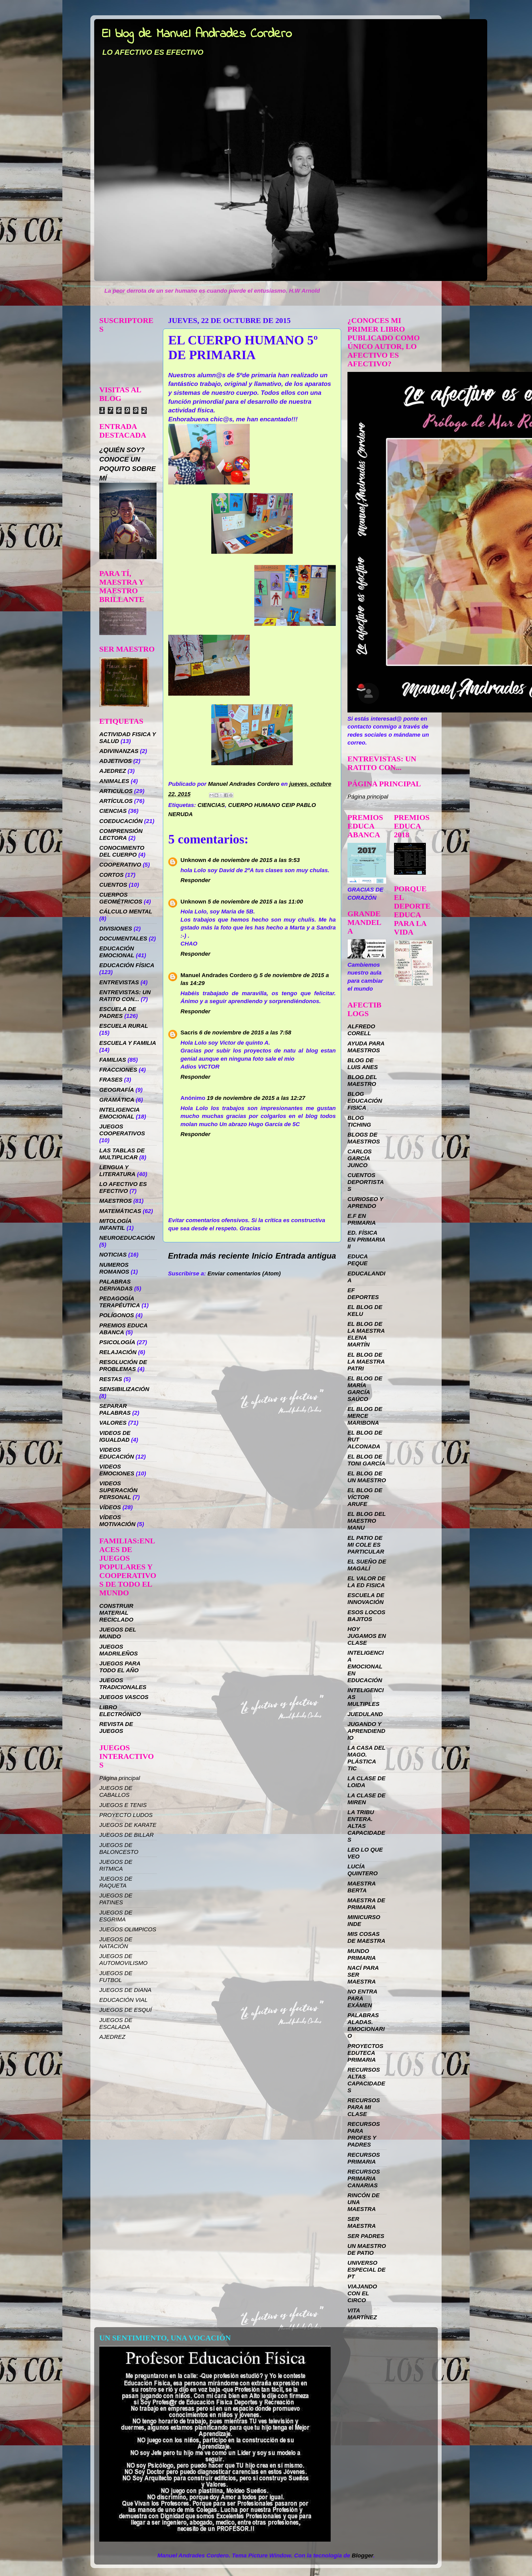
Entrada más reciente (208, 1255)
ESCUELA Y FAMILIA (127, 1043)
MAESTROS (115, 1201)
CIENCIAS (211, 805)
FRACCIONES (118, 1070)
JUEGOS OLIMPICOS (127, 1929)
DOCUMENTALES (123, 938)
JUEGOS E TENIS (123, 1805)
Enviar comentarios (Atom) (244, 1273)
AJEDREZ (112, 771)
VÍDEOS (110, 1507)
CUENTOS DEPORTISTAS (365, 1182)
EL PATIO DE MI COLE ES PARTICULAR (365, 1545)
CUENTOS (113, 885)
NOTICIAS (113, 1254)
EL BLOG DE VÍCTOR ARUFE (364, 1497)
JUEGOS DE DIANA (125, 1990)
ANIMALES (114, 781)
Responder (195, 880)
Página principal (119, 1778)
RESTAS (110, 1379)
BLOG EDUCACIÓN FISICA (364, 1101)
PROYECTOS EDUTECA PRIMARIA (365, 2053)
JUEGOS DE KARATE (128, 1825)
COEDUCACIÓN (121, 821)
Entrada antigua (305, 1255)
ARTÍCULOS (116, 801)
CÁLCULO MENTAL (125, 911)
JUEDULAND (365, 1714)
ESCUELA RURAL (123, 1026)
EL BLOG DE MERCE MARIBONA (364, 1416)
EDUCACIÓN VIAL (123, 2000)
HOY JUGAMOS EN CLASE (366, 1636)
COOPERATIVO (120, 864)
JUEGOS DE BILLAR (126, 1835)
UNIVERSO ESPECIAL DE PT (366, 2270)
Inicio (262, 1255)
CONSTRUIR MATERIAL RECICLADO (116, 1613)
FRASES (110, 1079)
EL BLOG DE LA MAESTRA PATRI (366, 1362)
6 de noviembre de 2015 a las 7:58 (245, 1032)
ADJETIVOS (115, 761)
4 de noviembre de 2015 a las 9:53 (254, 860)
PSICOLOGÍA (117, 1342)
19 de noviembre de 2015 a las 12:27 (256, 1098)
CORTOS (111, 875)
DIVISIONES (115, 928)
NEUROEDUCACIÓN (127, 1238)
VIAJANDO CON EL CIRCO (362, 2293)
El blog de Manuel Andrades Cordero (197, 34)
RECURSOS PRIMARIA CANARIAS (363, 2178)
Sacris (189, 1032)
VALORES (113, 1423)
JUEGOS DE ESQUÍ (125, 2010)
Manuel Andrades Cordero (216, 975)
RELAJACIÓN (117, 1352)
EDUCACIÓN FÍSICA (126, 965)
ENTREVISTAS (119, 982)
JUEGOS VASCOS (123, 1697)
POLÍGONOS (116, 1315)
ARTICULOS (116, 791)
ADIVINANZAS (118, 751)
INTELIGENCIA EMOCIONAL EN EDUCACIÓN (365, 1666)
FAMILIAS (112, 1060)
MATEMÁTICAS (120, 1211)
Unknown (193, 860)
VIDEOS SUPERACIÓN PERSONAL (118, 1490)
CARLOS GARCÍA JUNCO (359, 1158)
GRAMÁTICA (116, 1100)
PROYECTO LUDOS (126, 1815)
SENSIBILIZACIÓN (124, 1389)
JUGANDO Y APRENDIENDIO (366, 1731)
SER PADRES (365, 2236)
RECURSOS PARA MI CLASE (363, 2107)
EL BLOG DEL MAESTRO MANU (366, 1521)
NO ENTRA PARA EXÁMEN (362, 1998)
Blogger (362, 2555)
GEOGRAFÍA (116, 1090)
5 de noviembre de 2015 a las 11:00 (255, 901)
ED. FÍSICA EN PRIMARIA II (366, 1240)
